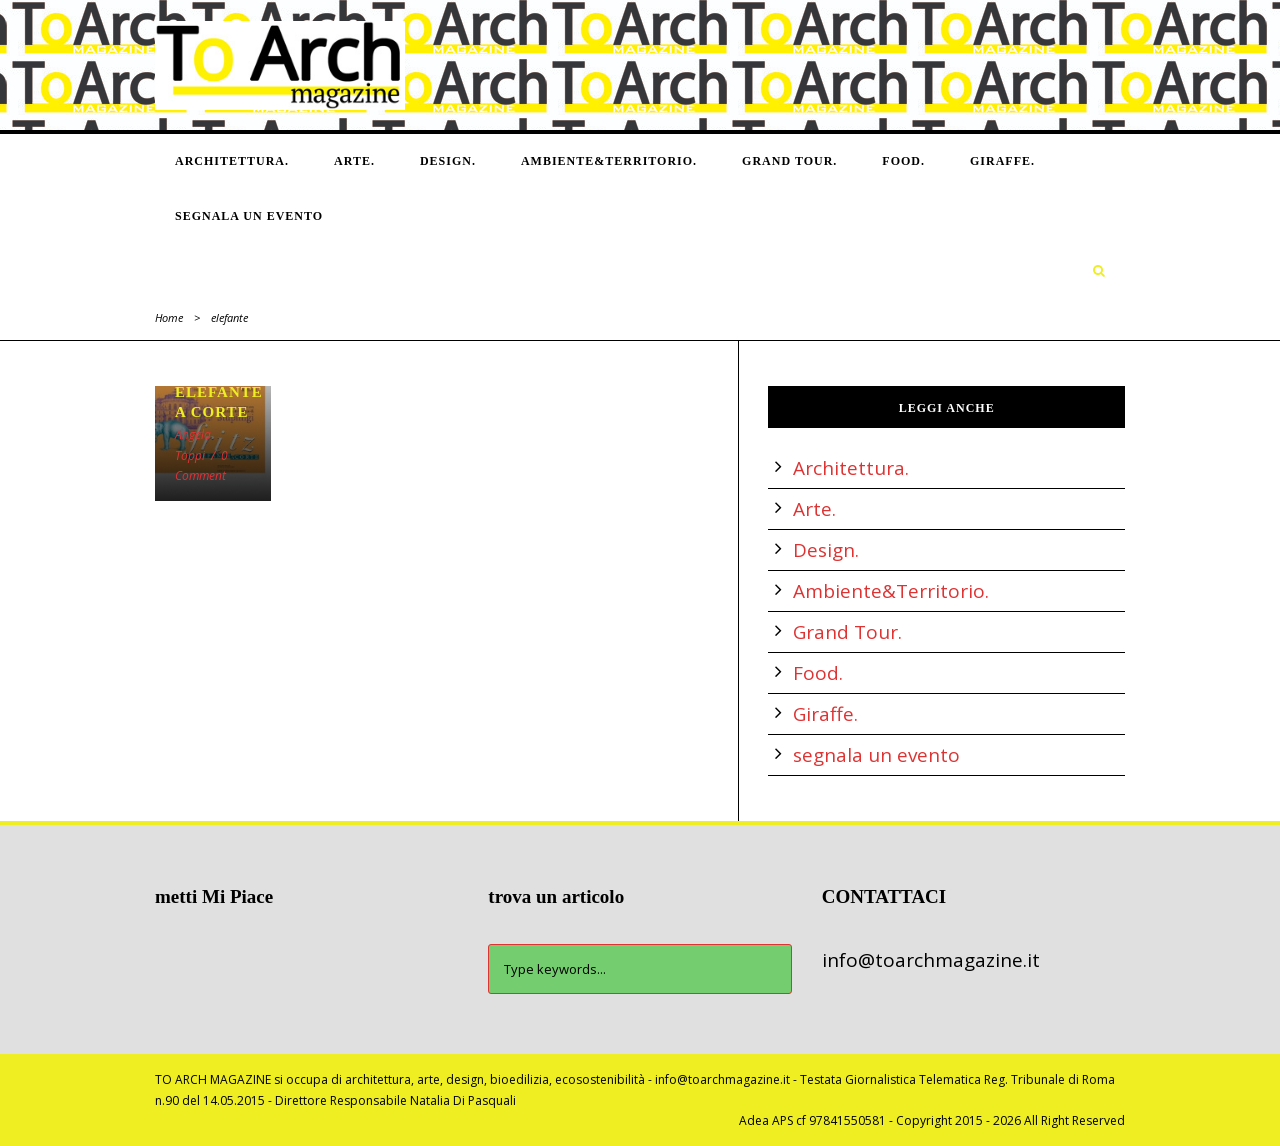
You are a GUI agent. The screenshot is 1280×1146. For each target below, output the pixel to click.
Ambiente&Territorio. (609, 161)
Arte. (354, 161)
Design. (448, 161)
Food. (903, 161)
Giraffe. (1002, 161)
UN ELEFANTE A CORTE (219, 392)
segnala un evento (249, 216)
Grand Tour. (789, 161)
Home (169, 317)
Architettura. (232, 161)
